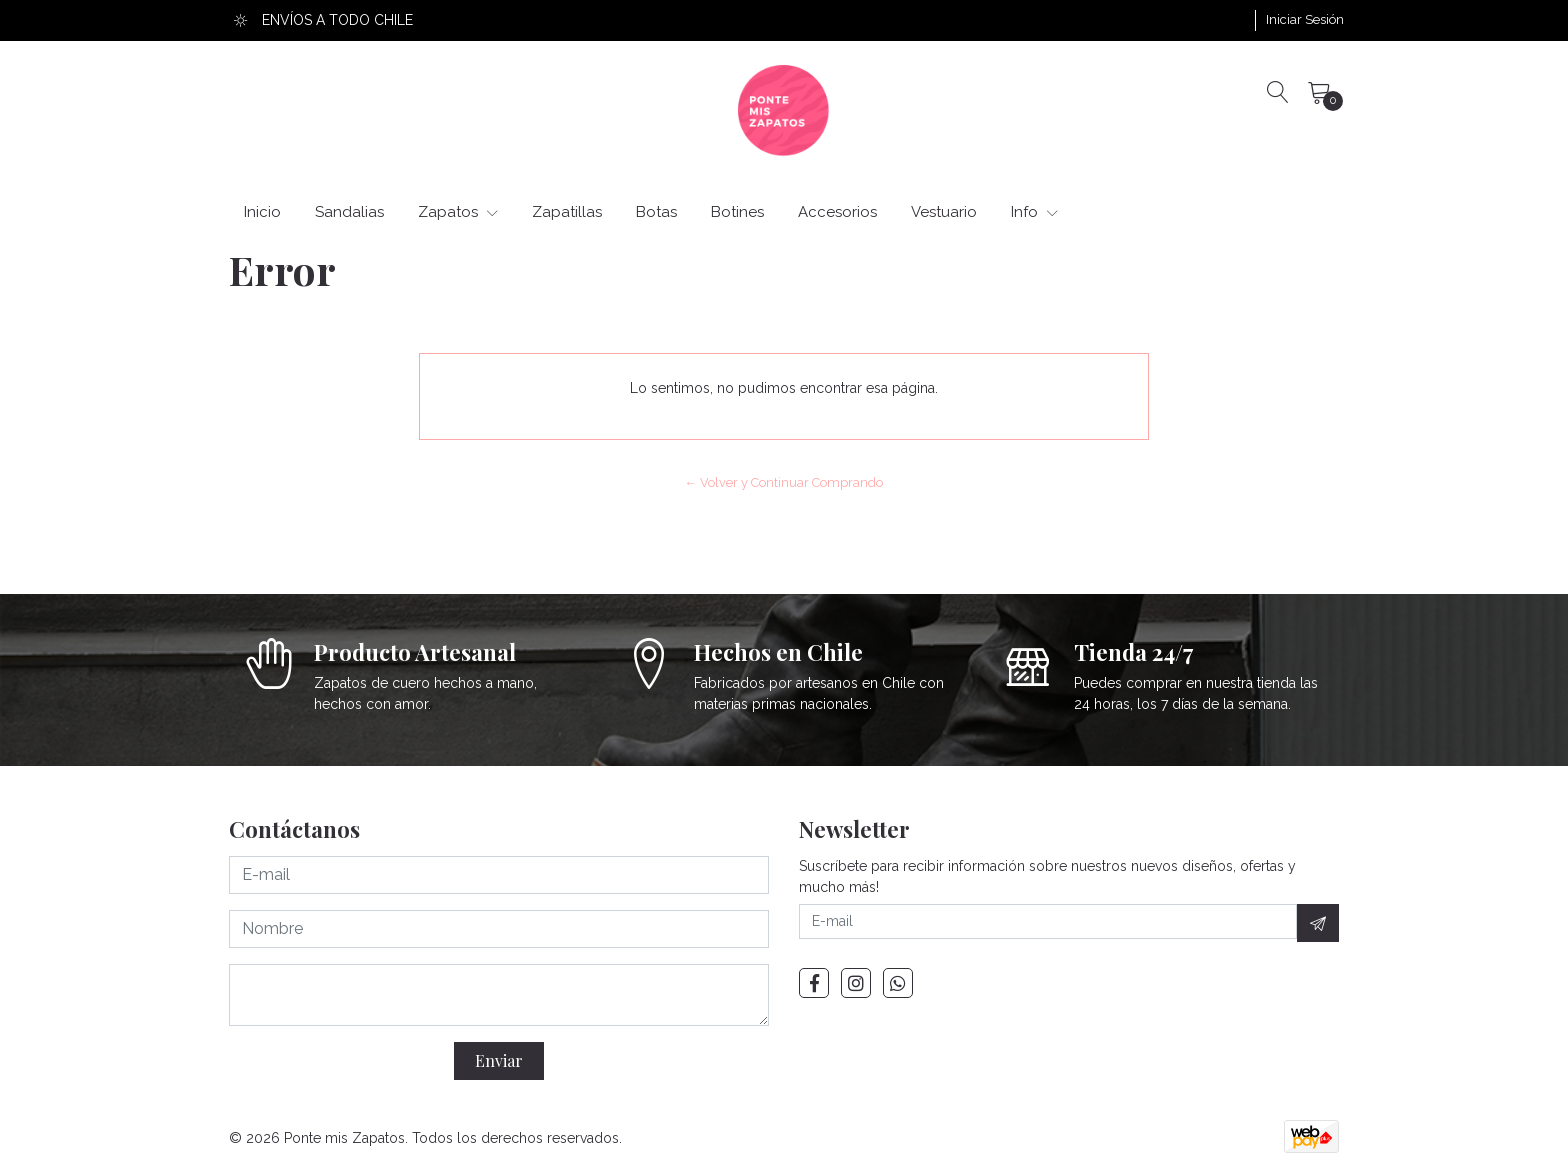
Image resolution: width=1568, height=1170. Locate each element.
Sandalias (349, 212)
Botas (656, 212)
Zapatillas (567, 212)
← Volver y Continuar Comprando (784, 482)
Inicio (262, 212)
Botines (737, 212)
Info (1034, 212)
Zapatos (458, 212)
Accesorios (837, 212)
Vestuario (944, 212)
